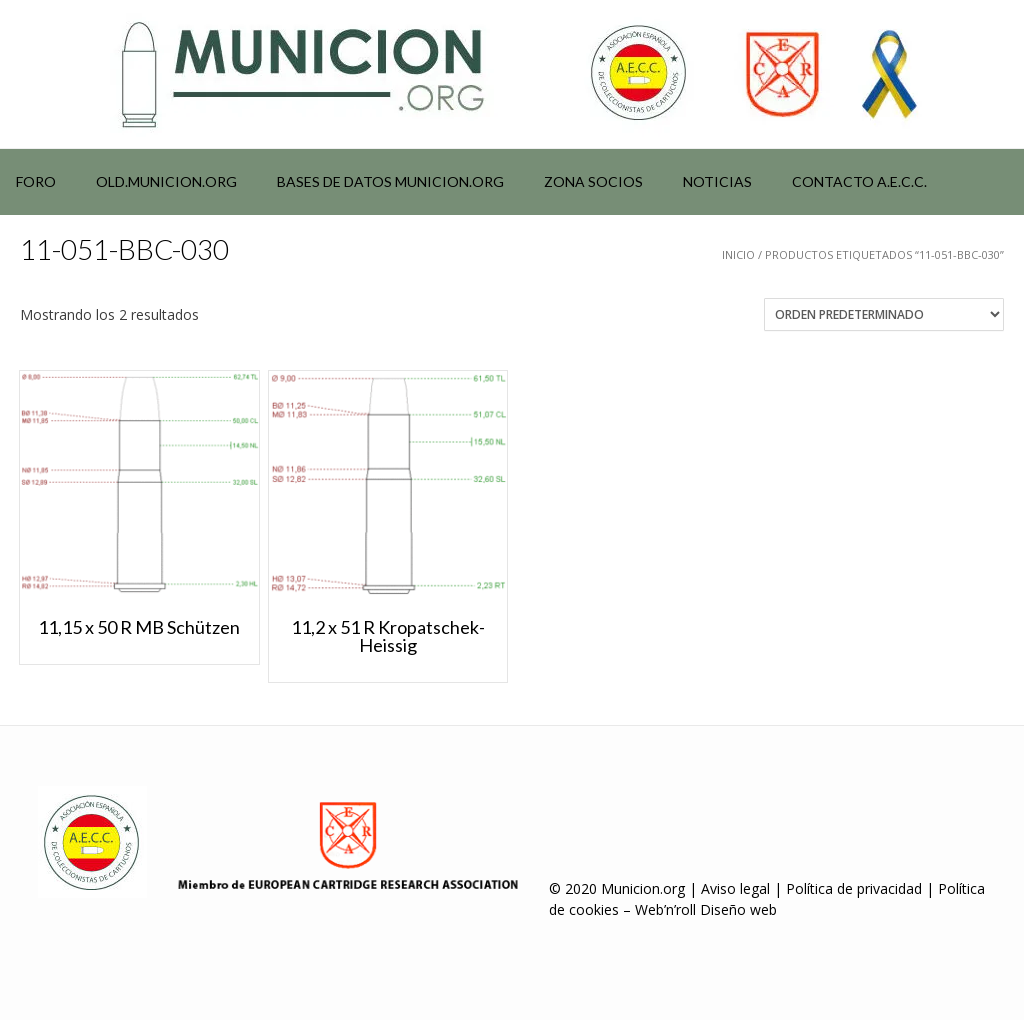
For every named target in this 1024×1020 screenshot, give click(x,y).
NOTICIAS (717, 181)
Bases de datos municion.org (390, 181)
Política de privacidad (854, 888)
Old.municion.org (166, 181)
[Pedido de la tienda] (884, 314)
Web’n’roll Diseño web (706, 909)
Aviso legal (735, 888)
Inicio (738, 254)
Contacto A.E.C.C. (859, 181)
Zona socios (593, 181)
